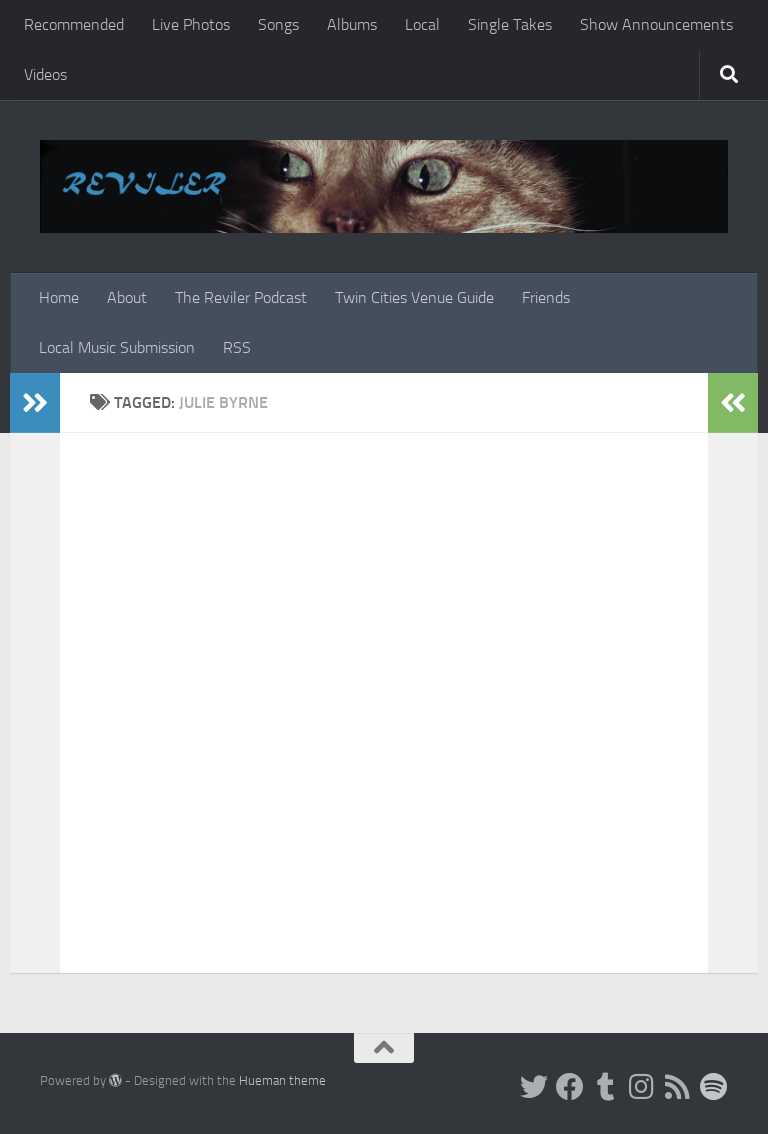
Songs (278, 24)
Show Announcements (656, 24)
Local (422, 24)
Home (59, 297)
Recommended (74, 24)
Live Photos (191, 24)
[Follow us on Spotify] (714, 1087)
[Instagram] (642, 1087)
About (127, 297)
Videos (45, 74)
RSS (237, 347)
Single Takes (510, 24)
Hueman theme (282, 1080)
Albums (352, 24)
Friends (546, 297)
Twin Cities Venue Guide (414, 297)
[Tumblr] (606, 1087)
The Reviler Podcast (241, 297)
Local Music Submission (117, 347)
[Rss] (678, 1087)
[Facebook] (570, 1087)
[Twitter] (534, 1087)
